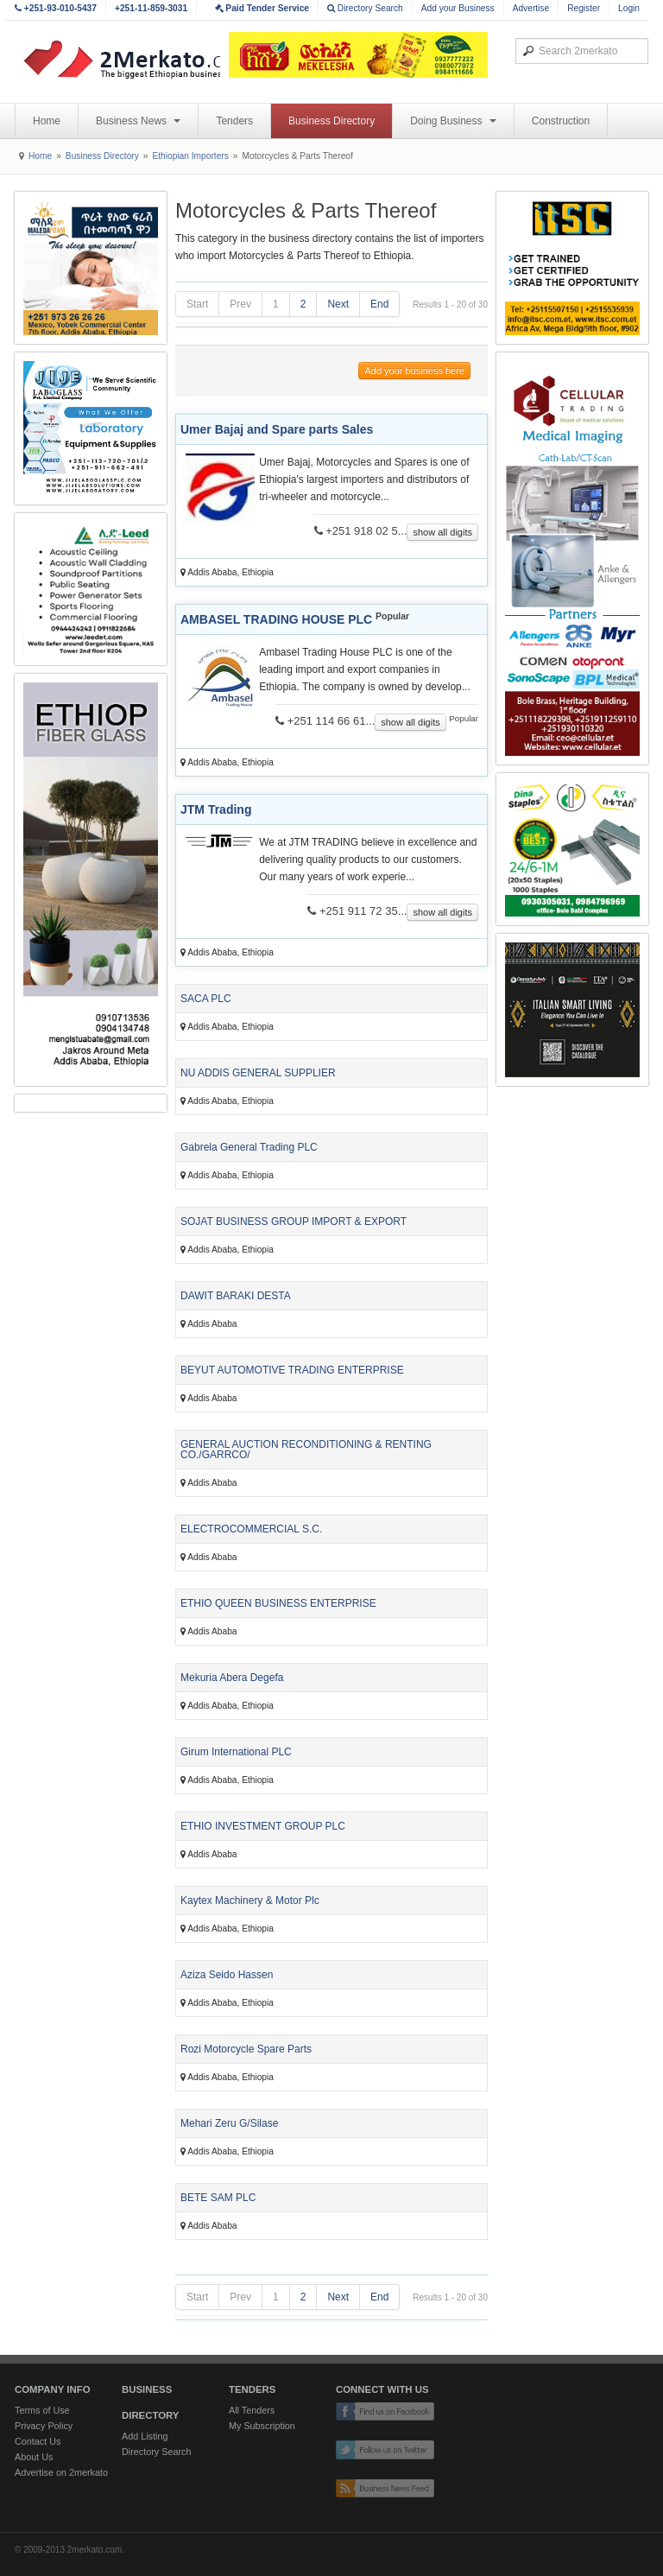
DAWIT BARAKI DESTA (235, 1296)
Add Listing (144, 2436)
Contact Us (37, 2441)
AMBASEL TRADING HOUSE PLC (276, 619)
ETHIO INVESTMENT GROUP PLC (262, 1826)
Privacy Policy (44, 2426)
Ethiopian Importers (190, 156)
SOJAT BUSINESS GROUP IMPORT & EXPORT (293, 1221)
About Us (34, 2457)
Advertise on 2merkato (61, 2472)
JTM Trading (215, 809)
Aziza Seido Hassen (226, 1975)
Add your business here (414, 370)
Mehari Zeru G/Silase (229, 2123)
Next (338, 304)
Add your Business (458, 8)
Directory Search (365, 8)
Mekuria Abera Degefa (231, 1678)
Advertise (531, 8)
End (379, 304)
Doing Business (453, 121)
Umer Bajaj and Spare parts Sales (276, 429)
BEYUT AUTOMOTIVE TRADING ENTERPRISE (292, 1370)
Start (197, 304)
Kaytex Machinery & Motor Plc (249, 1900)
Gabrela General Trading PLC (249, 1147)
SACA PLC (205, 999)
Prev (240, 304)
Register (583, 8)
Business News (138, 121)
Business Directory (331, 121)
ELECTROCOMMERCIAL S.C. (251, 1529)
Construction (561, 121)
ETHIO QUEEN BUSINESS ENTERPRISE (278, 1603)
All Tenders (252, 2410)
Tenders (234, 121)
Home (46, 121)
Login (629, 8)
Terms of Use (42, 2410)
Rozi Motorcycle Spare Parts (246, 2049)
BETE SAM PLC (218, 2198)
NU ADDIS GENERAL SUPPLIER (258, 1073)
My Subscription (262, 2426)
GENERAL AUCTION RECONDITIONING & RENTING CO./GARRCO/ (306, 1449)
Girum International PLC (236, 1752)
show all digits (442, 532)
